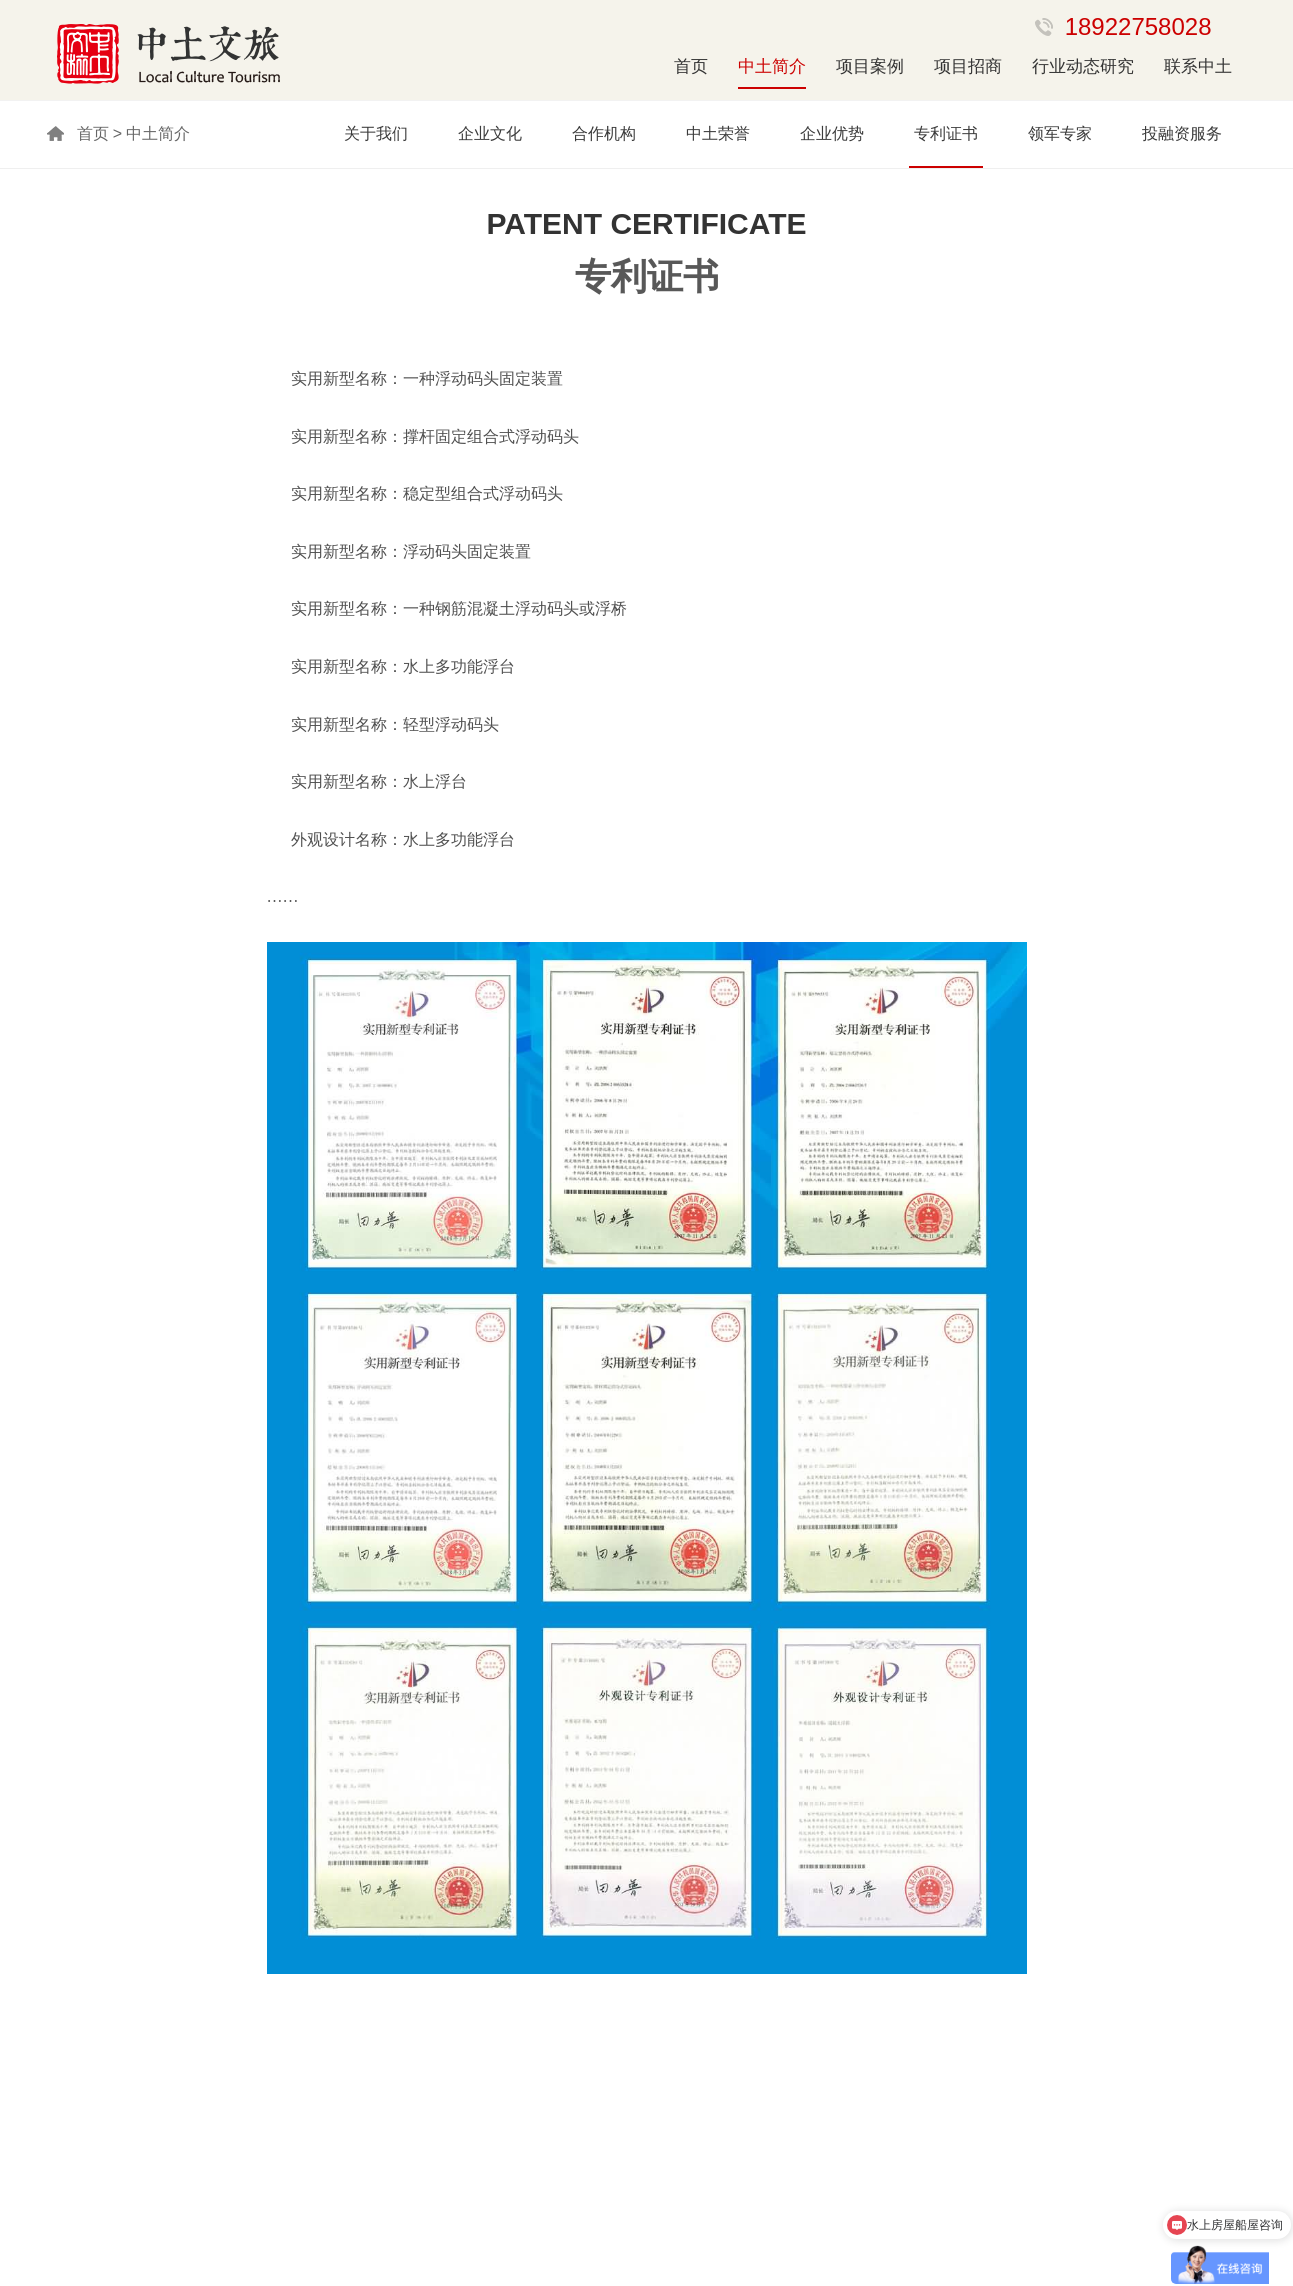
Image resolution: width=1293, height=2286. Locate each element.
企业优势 (832, 133)
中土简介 (772, 66)
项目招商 (968, 66)
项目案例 (870, 66)
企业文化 (490, 133)
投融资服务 (1182, 133)
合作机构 (604, 133)
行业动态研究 (1083, 66)
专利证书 (946, 133)
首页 (691, 66)
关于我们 (376, 133)
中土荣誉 (718, 133)
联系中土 (1198, 66)
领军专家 (1060, 133)
